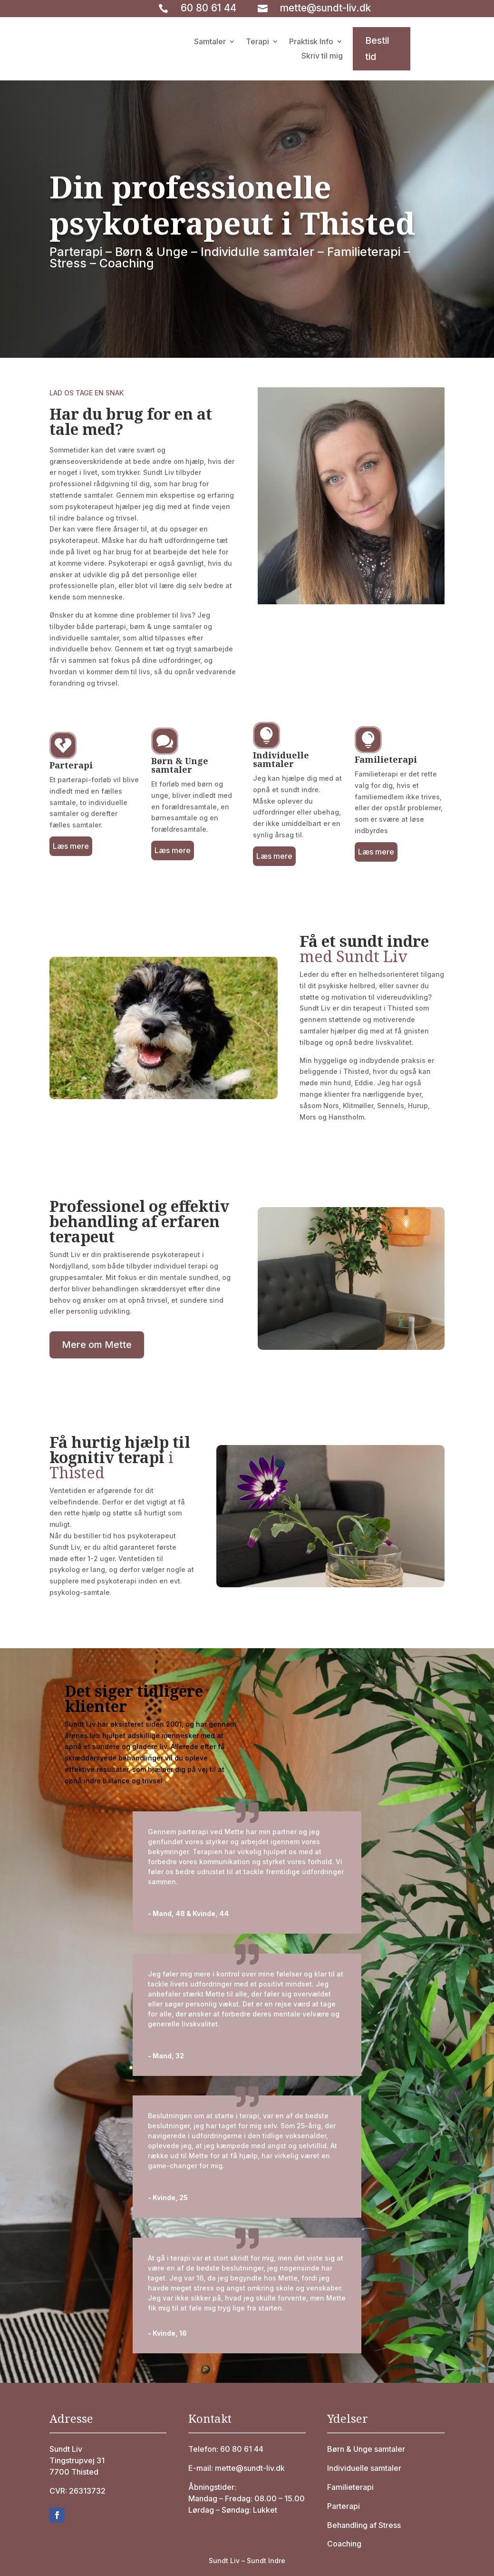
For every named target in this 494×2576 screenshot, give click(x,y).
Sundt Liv (65, 2449)
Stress (68, 263)
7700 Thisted (73, 2472)
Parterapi (75, 252)
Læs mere (71, 846)
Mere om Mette (97, 1344)
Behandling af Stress (364, 2525)
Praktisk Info (311, 42)
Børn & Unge (151, 252)
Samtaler (210, 42)
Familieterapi (363, 252)
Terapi (257, 42)
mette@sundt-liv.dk (325, 8)
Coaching (126, 263)
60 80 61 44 (208, 8)
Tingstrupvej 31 (77, 2460)
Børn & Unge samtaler (366, 2449)
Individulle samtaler (257, 252)
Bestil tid (377, 48)
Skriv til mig (322, 56)
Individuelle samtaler (364, 2468)
